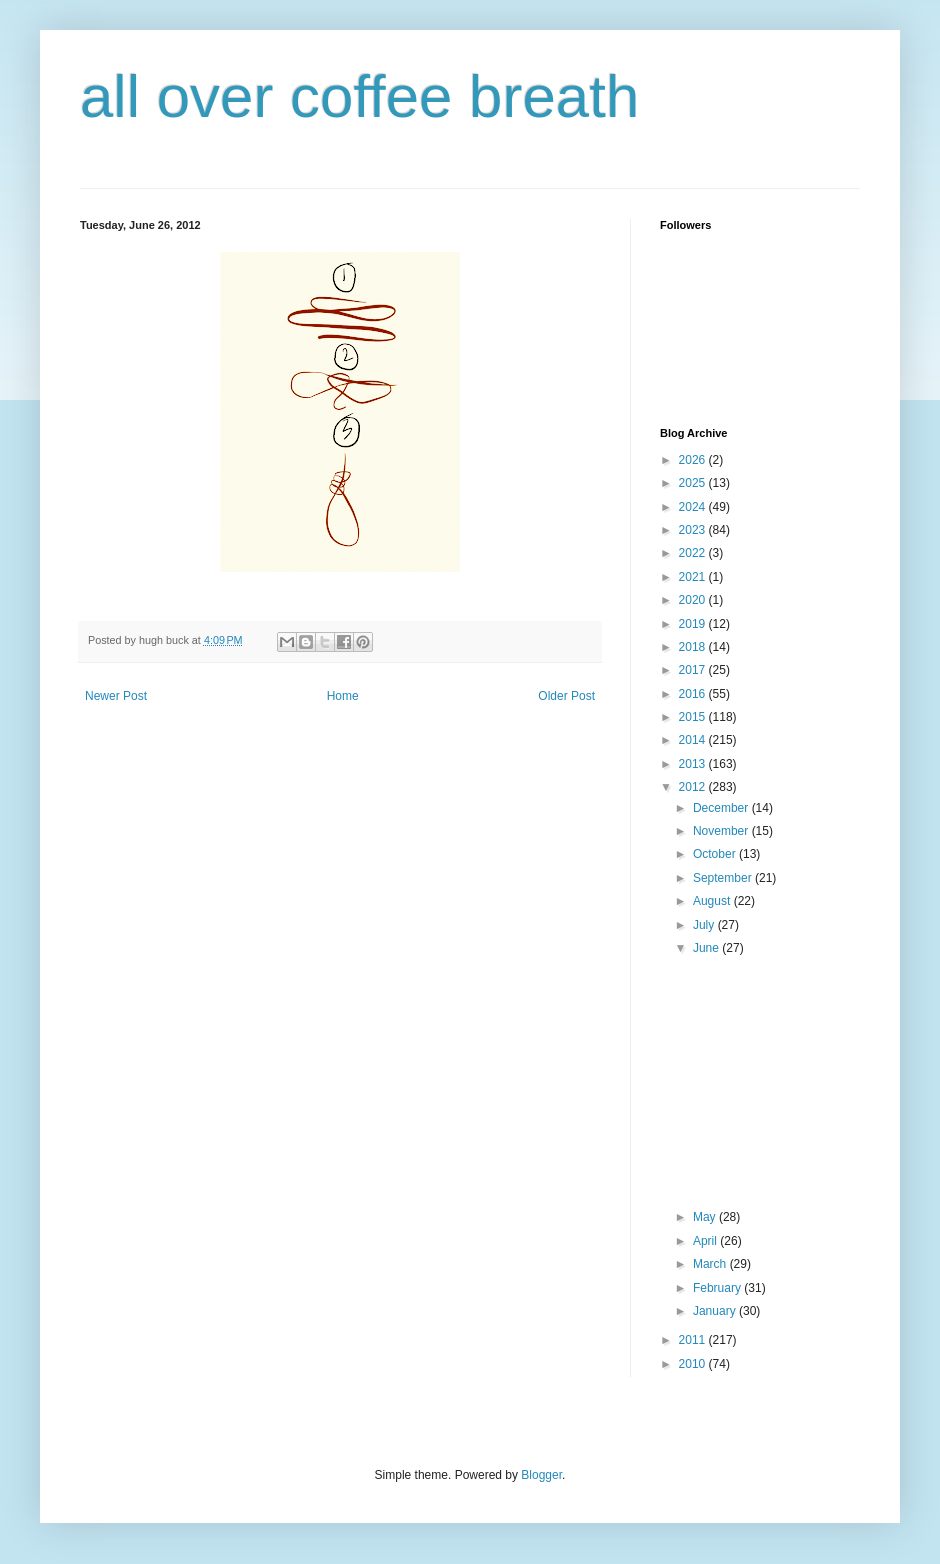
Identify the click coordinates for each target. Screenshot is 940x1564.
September (724, 878)
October (716, 854)
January (716, 1311)
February (718, 1288)
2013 (694, 764)
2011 (694, 1340)
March (711, 1264)
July (705, 925)
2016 (694, 694)
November (722, 831)
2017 (694, 670)
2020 (694, 600)
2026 (694, 460)
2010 (694, 1364)
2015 (694, 717)
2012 (694, 787)
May (706, 1217)
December (722, 808)
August (713, 901)
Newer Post (116, 696)
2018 (694, 647)
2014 (694, 740)
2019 (694, 624)
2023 (694, 530)
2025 (694, 483)
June (707, 948)
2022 (694, 553)
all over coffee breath (359, 96)
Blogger (541, 1475)
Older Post (566, 696)
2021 (694, 577)
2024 (694, 507)
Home (343, 696)
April (706, 1241)
